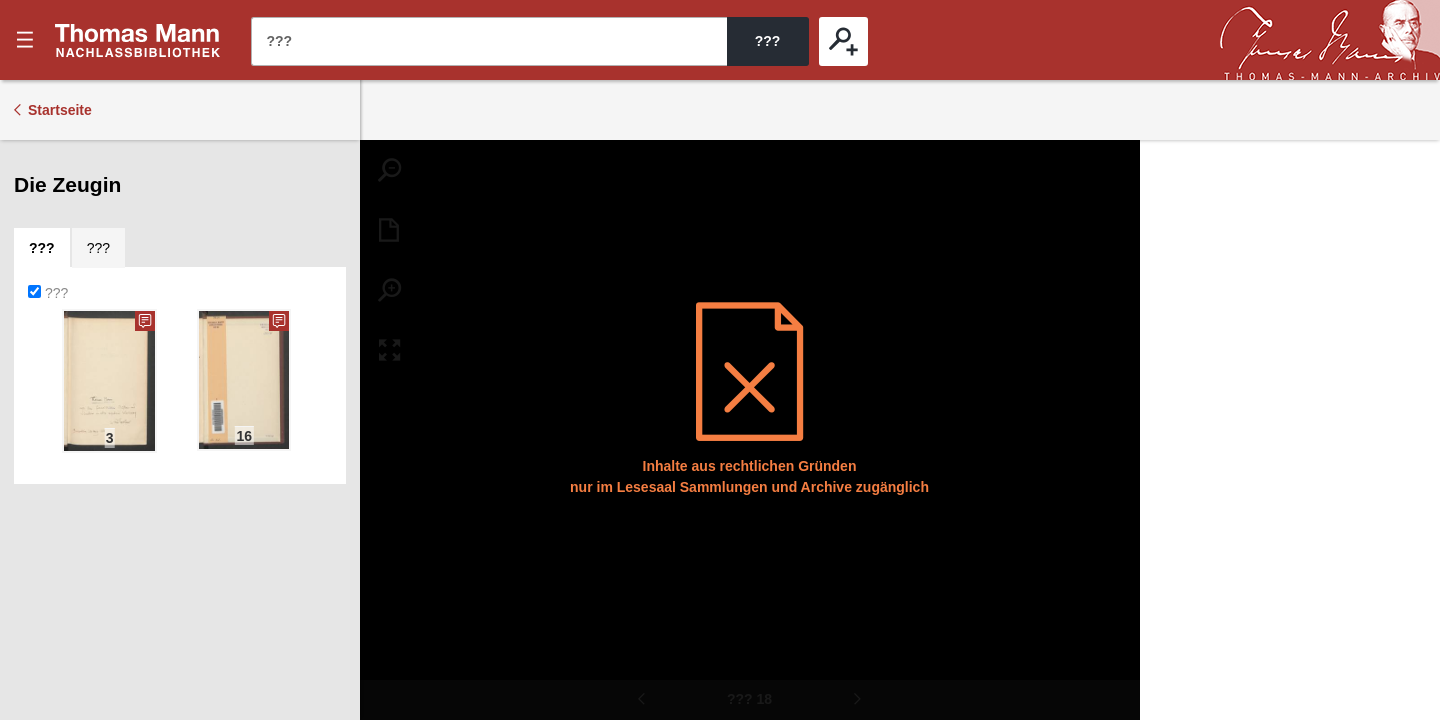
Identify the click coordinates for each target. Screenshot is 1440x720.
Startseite (60, 110)
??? (138, 40)
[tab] (42, 248)
